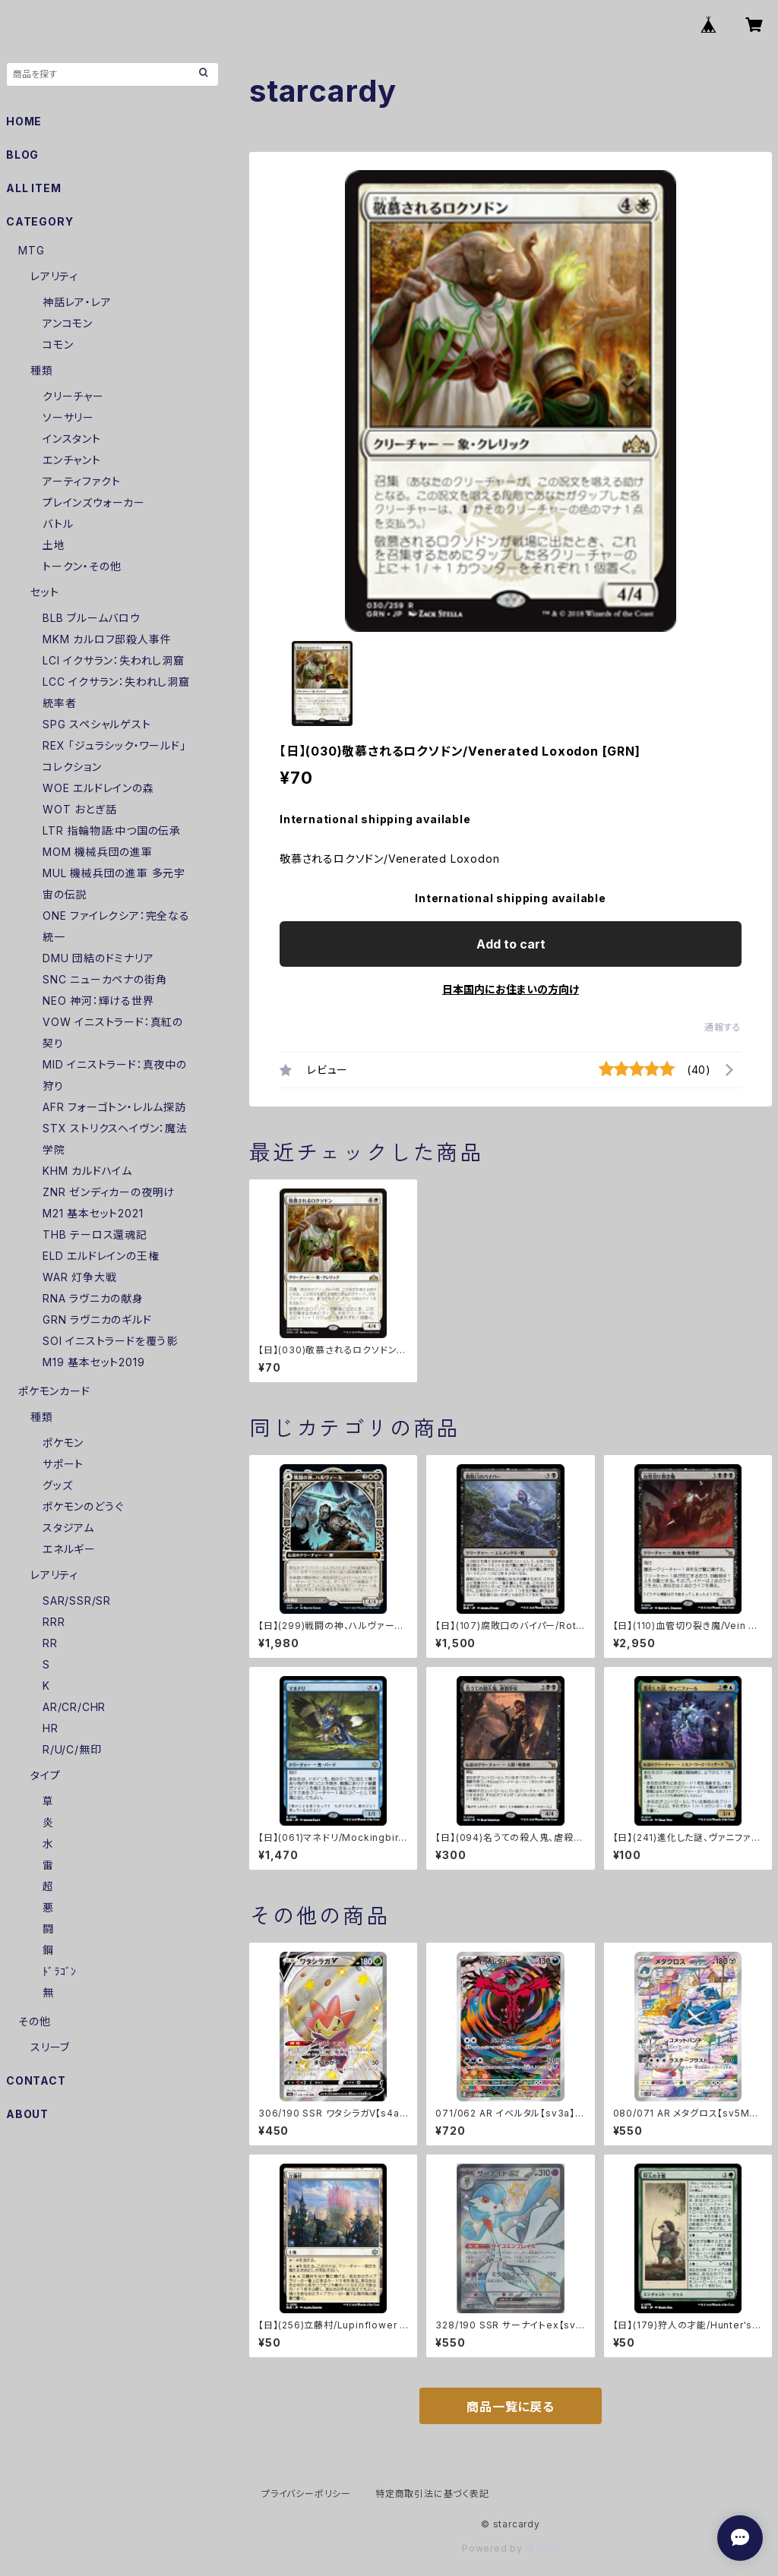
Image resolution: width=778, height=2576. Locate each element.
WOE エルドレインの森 (98, 787)
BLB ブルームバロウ (92, 617)
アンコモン (68, 323)
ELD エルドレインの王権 (101, 1255)
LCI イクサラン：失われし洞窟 (114, 660)
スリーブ (50, 2047)
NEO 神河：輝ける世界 (98, 1000)
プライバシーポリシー (306, 2493)
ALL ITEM (33, 188)
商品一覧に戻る (510, 2406)
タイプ (45, 1775)
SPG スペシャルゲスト (97, 724)
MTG (31, 250)
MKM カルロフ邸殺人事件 (107, 639)
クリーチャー (73, 396)
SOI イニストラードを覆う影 (110, 1340)
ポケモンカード (54, 1390)
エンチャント (72, 459)
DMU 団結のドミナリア (98, 958)
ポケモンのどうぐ (83, 1506)
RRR (54, 1621)
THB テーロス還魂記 (95, 1234)
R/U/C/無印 (72, 1749)
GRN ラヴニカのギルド (97, 1319)
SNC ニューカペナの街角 (104, 979)
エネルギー (69, 1548)
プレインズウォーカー (94, 502)
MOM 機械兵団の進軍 (98, 851)
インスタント (72, 438)
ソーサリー (68, 417)
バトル (58, 523)
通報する (723, 1027)
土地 (54, 544)
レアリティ (54, 276)
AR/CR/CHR (74, 1706)
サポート (63, 1463)
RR (50, 1643)
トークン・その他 (82, 566)
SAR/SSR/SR (77, 1600)
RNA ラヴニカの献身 (93, 1298)
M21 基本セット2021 (93, 1213)
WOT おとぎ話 (79, 809)
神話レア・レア (77, 301)
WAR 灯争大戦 (79, 1277)
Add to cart (511, 944)
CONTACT (36, 2080)
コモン (58, 344)
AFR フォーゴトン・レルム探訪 (114, 1106)
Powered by (510, 2548)
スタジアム (68, 1527)
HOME (24, 121)
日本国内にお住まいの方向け (510, 989)
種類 (41, 370)
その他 (34, 2021)
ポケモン (63, 1442)
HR (51, 1728)
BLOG (22, 154)
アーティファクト (81, 481)
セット (44, 592)
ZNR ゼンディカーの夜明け (109, 1191)
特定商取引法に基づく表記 (432, 2493)
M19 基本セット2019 (93, 1362)
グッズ (57, 1485)
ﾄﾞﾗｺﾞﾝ (60, 1971)
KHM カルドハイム (87, 1170)
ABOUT (27, 2113)
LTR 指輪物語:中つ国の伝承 (112, 830)
